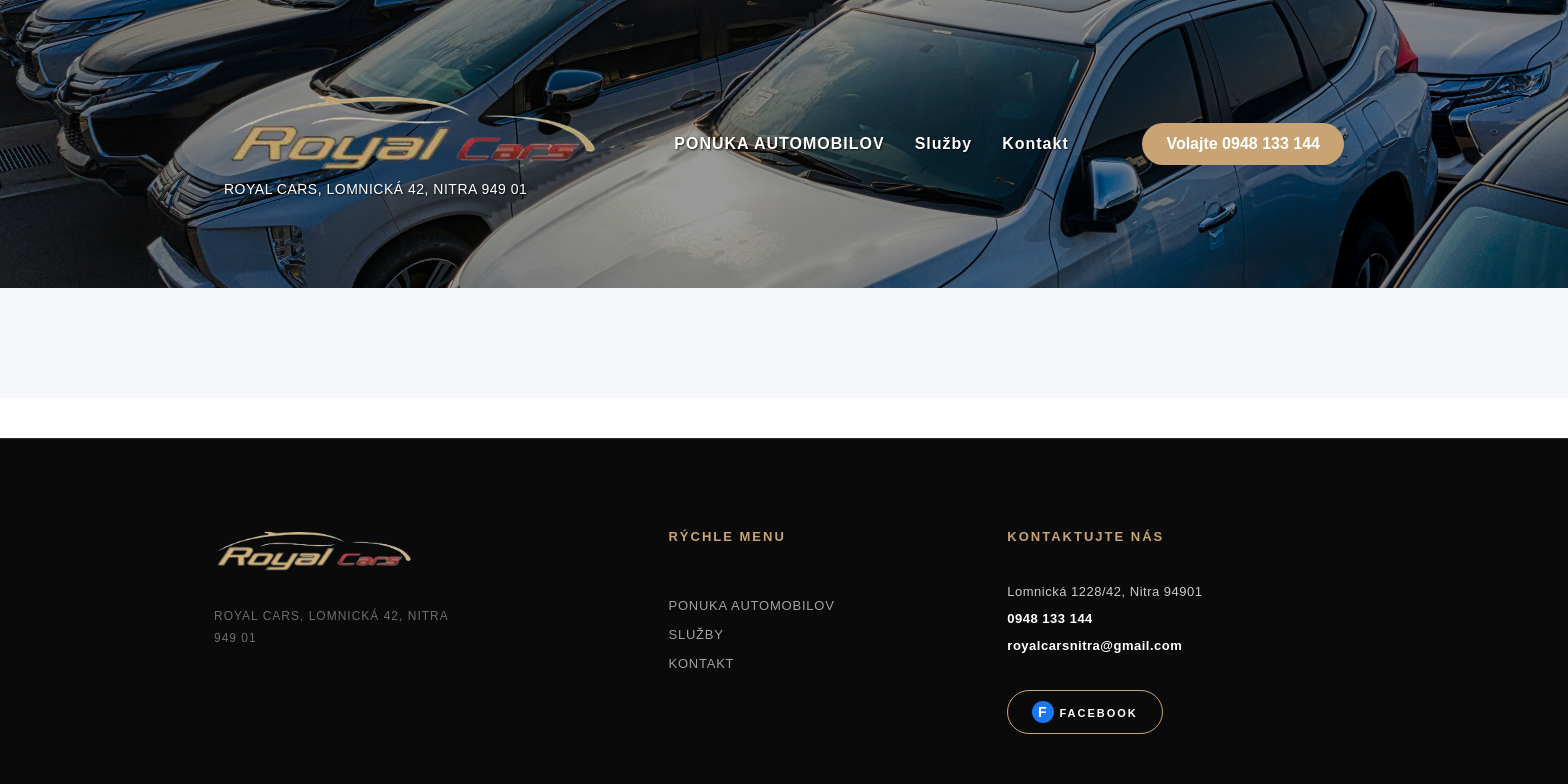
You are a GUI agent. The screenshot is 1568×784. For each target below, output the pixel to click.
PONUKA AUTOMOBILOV (779, 143)
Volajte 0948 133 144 (1243, 143)
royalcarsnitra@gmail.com (1094, 645)
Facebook (1095, 713)
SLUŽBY (695, 634)
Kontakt (1035, 143)
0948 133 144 (1050, 618)
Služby (944, 143)
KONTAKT (701, 663)
